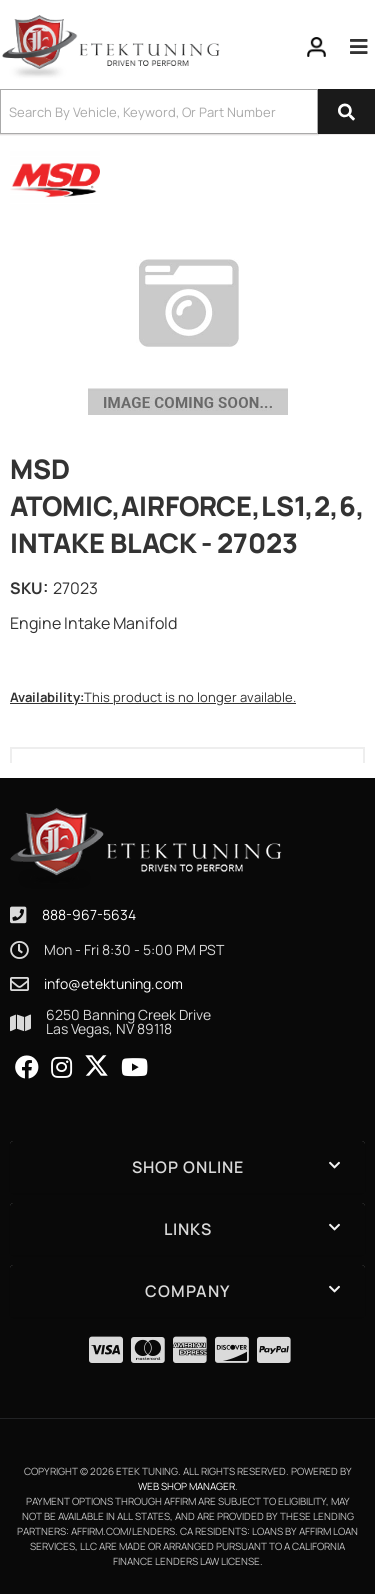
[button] (187, 111)
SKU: (29, 588)
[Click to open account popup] (317, 47)
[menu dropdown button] (359, 47)
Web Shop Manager (186, 1486)
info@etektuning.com (113, 984)
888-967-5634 (89, 914)
